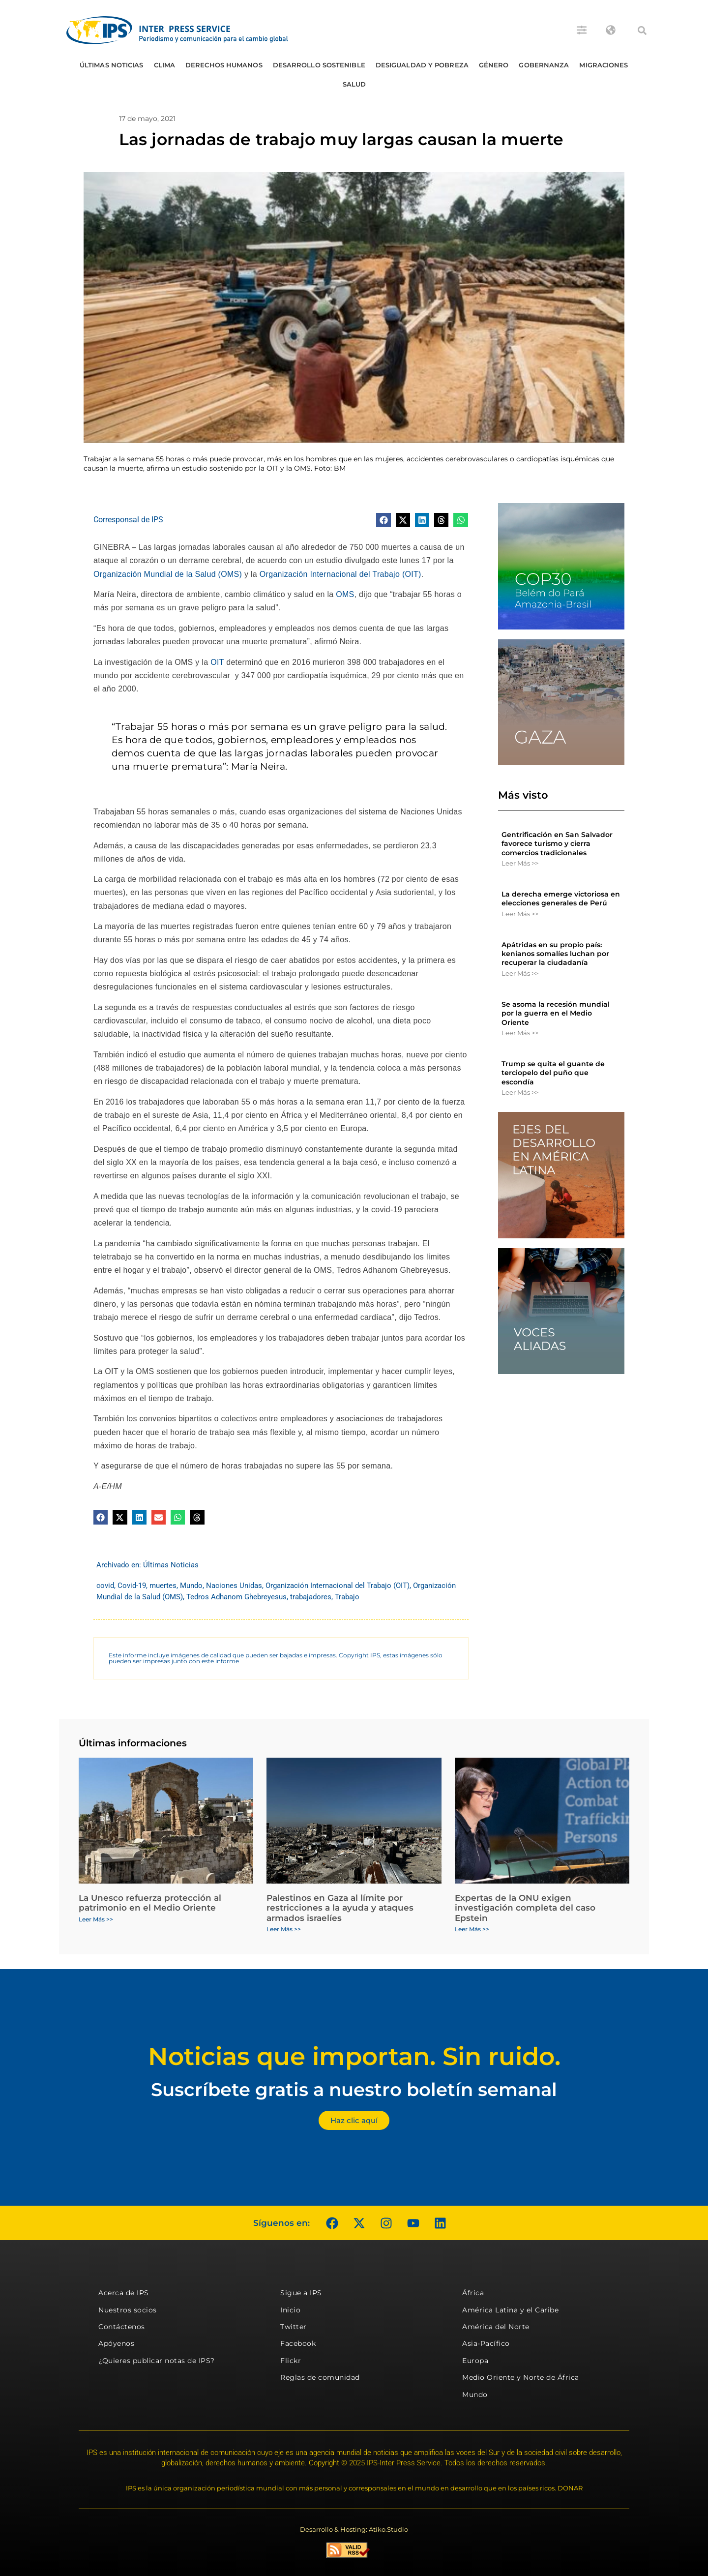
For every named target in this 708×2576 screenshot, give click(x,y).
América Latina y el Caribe (510, 2310)
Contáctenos (121, 2326)
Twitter (293, 2326)
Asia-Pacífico (486, 2343)
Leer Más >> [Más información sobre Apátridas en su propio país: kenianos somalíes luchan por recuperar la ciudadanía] (520, 973)
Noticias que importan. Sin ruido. (354, 2056)
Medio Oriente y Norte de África (520, 2377)
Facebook (298, 2343)
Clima (165, 65)
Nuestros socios (127, 2310)
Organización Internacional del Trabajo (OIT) (340, 574)
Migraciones (603, 65)
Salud (354, 84)
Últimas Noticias (112, 65)
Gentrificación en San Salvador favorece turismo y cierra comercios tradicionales (557, 843)
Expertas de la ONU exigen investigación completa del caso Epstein (525, 1908)
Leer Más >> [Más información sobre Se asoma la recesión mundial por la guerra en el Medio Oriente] (520, 1033)
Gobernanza (544, 65)
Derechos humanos (224, 65)
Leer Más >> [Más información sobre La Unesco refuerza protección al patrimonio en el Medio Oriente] (96, 1919)
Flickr (290, 2360)
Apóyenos (116, 2343)
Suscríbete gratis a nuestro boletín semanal (354, 2089)
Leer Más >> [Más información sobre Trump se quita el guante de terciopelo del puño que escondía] (520, 1092)
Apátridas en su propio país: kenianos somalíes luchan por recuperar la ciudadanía (555, 953)
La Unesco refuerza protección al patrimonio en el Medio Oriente (150, 1903)
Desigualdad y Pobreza (422, 65)
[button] (642, 30)
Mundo (191, 1585)
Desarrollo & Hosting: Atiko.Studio (354, 2529)
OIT (218, 662)
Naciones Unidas (234, 1585)
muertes (163, 1585)
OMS (345, 594)
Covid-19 (132, 1585)
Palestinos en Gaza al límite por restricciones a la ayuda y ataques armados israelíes (339, 1908)
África (473, 2292)
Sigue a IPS (301, 2292)
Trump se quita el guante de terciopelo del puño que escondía (553, 1072)
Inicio (290, 2310)
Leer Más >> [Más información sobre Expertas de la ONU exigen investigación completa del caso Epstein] (472, 1929)
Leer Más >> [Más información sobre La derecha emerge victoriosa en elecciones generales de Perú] (520, 914)
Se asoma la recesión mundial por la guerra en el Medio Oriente (556, 1013)
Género (494, 65)
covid (105, 1585)
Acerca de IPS (123, 2292)
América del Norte (496, 2326)
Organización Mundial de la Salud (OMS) (167, 574)
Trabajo (347, 1596)
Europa (475, 2360)
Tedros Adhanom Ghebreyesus (236, 1596)
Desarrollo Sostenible (319, 65)
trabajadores (310, 1596)
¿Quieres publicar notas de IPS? (156, 2360)
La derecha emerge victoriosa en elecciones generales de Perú (561, 898)
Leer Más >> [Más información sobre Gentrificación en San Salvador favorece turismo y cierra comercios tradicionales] (520, 863)
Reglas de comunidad (320, 2377)
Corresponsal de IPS (128, 519)
